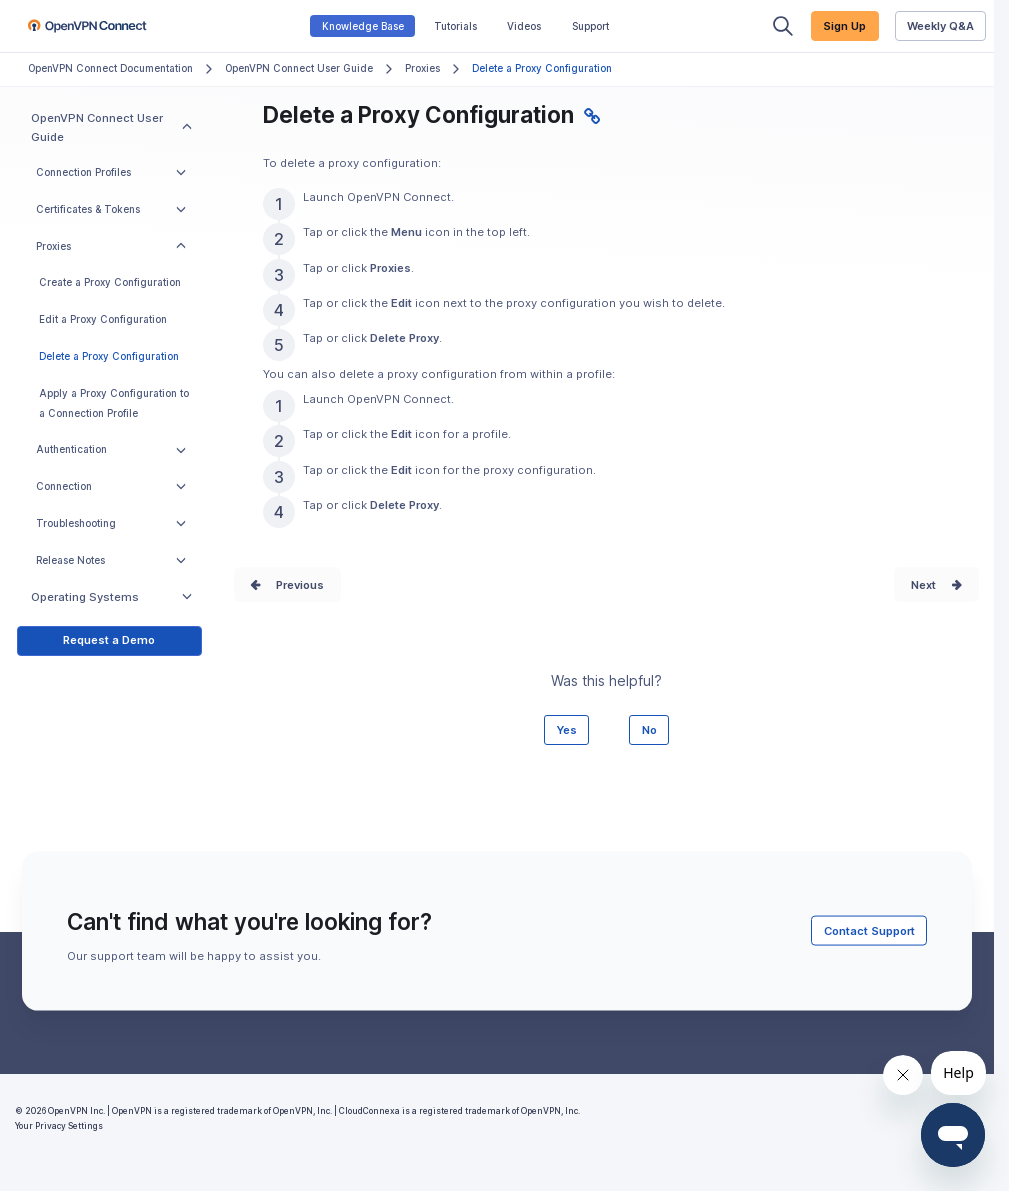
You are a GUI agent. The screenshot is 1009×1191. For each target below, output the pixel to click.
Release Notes (111, 560)
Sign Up (844, 26)
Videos (524, 26)
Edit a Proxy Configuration (103, 319)
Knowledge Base (363, 26)
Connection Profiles (111, 172)
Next (923, 585)
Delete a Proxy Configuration (109, 356)
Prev (288, 585)
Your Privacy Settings (59, 1126)
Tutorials (455, 26)
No (649, 730)
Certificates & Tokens (111, 209)
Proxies (422, 68)
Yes (566, 730)
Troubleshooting (111, 523)
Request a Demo (109, 640)
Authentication (111, 449)
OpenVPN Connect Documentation (110, 68)
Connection (111, 486)
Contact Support (869, 931)
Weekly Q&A (940, 26)
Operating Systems (111, 597)
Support (590, 26)
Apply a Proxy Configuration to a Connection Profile (114, 403)
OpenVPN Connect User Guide (299, 68)
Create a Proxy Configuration (110, 282)
